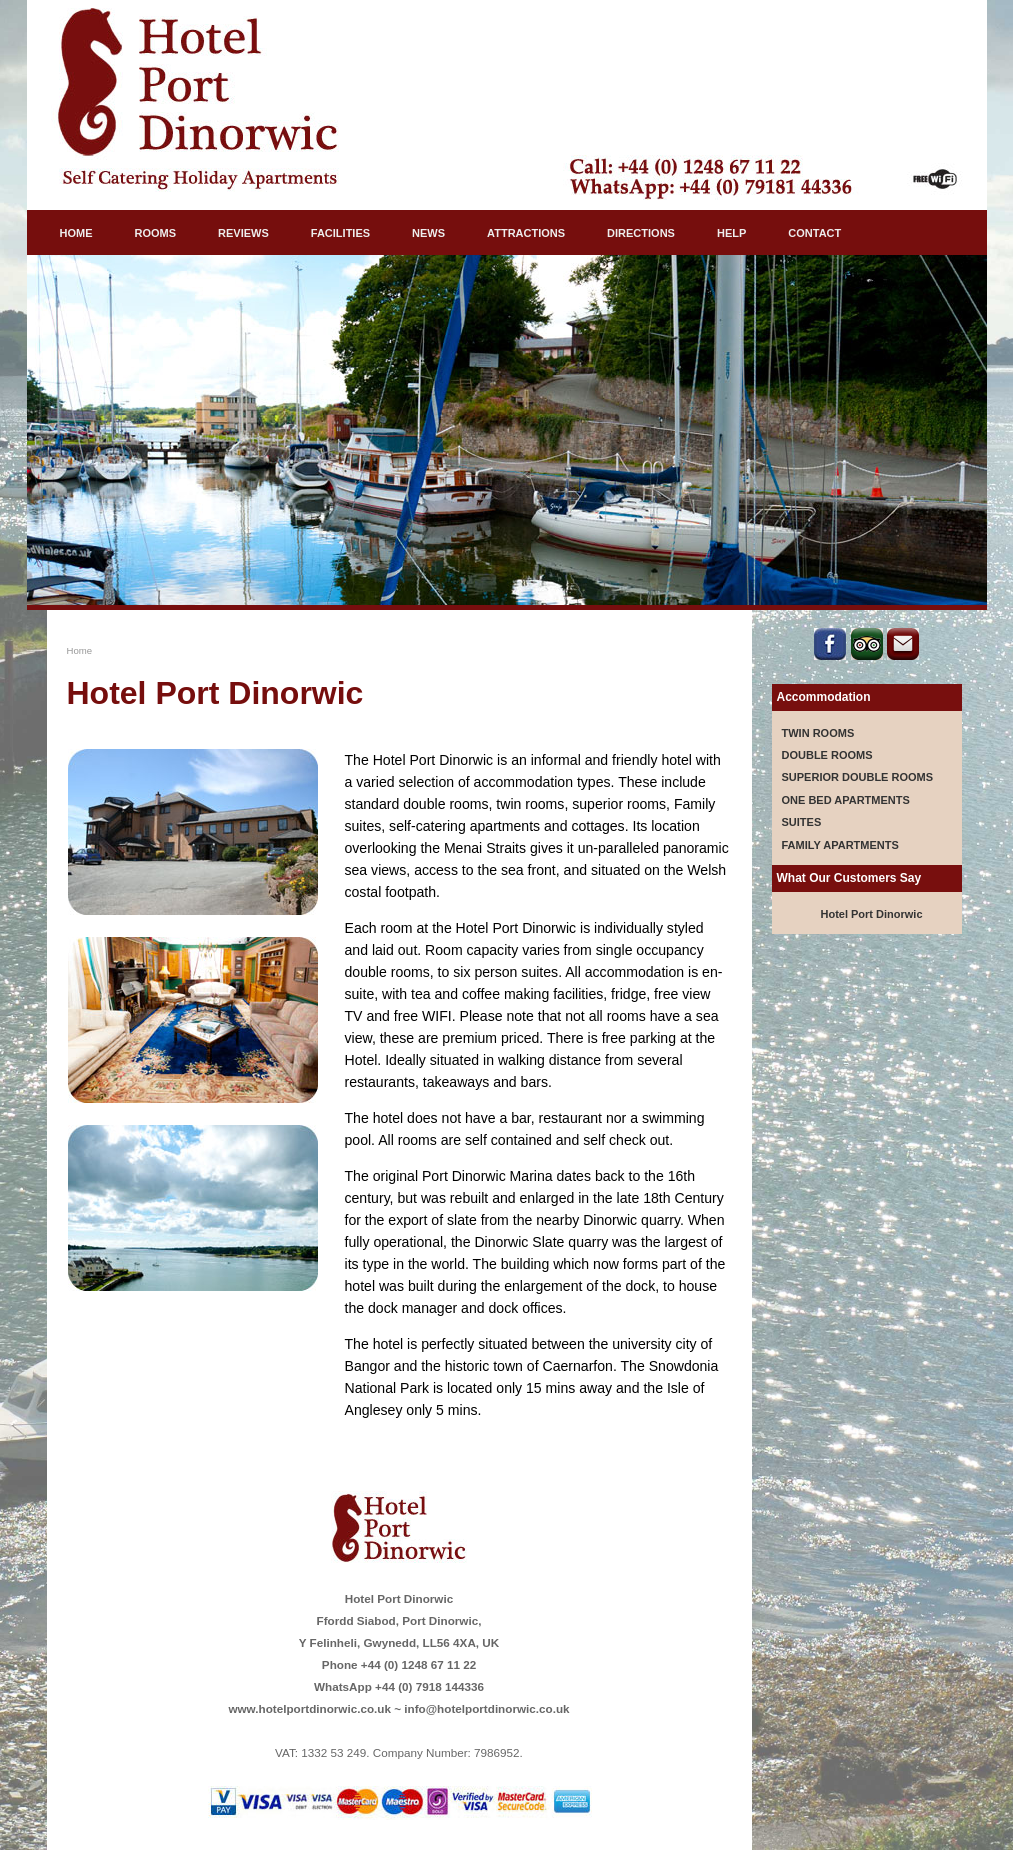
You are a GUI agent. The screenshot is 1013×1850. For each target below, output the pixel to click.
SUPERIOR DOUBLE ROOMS (858, 777)
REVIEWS (243, 233)
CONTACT (814, 233)
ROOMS (156, 233)
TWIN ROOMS (818, 733)
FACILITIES (340, 233)
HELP (731, 233)
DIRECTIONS (641, 233)
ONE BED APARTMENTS (846, 800)
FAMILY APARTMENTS (840, 845)
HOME (76, 233)
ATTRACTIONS (526, 233)
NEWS (428, 233)
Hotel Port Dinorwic (871, 914)
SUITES (802, 822)
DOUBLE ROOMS (827, 755)
